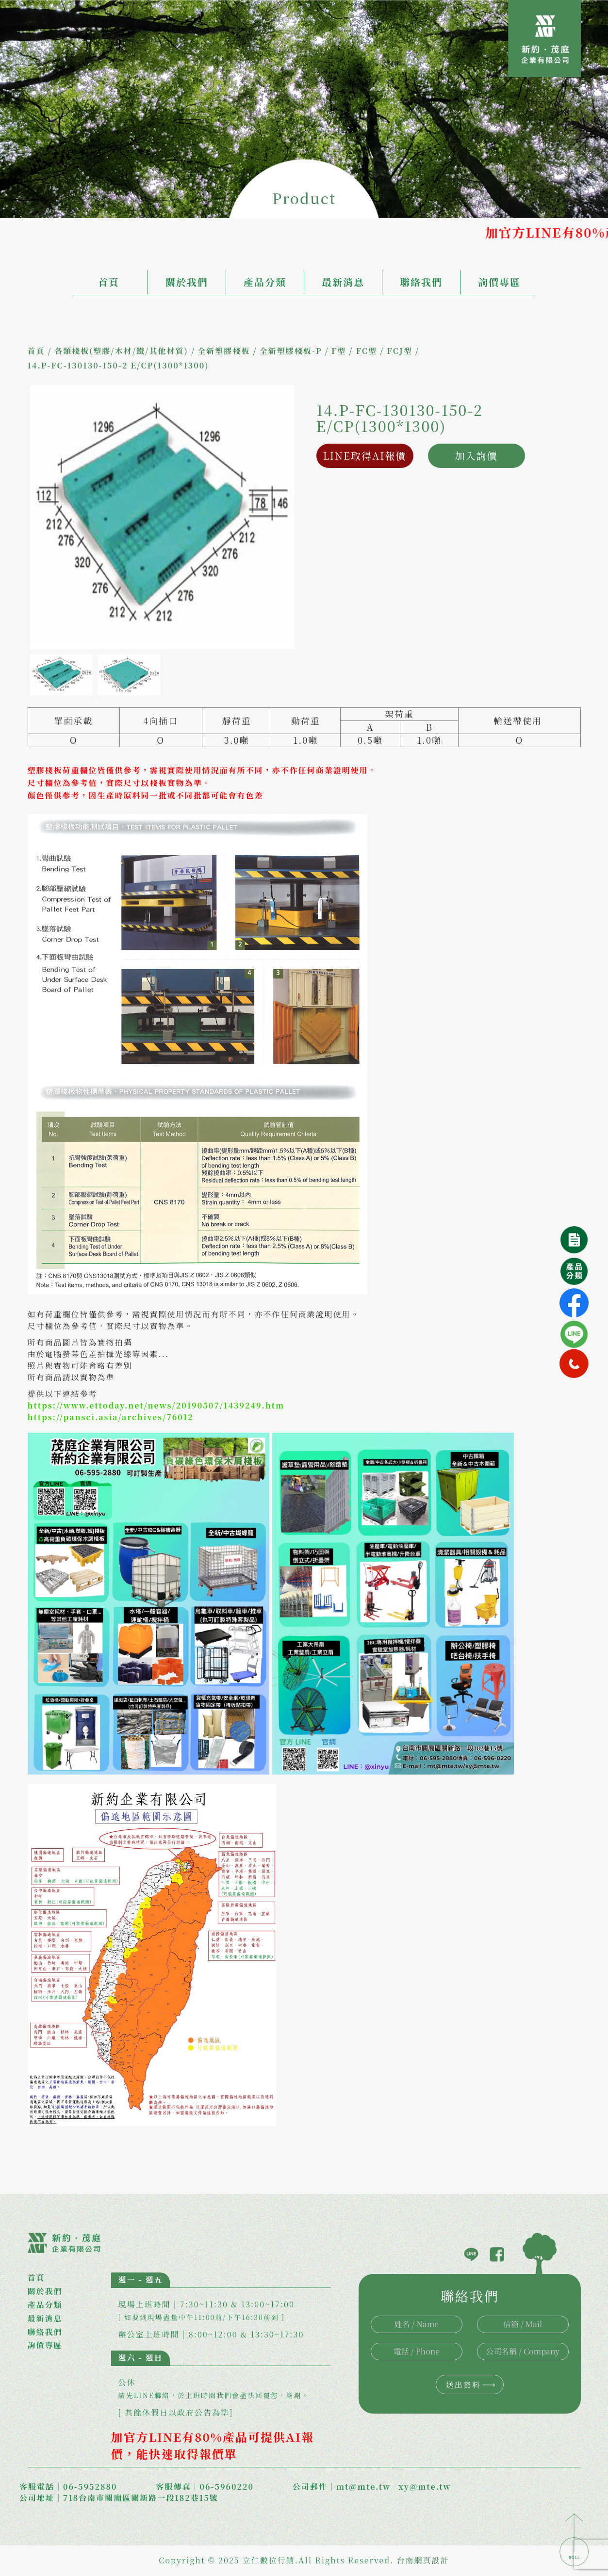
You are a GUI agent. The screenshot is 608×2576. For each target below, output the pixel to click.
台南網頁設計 (423, 2560)
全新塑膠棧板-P (291, 350)
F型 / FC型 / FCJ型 (371, 350)
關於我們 (186, 282)
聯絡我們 (421, 282)
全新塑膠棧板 (223, 350)
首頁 (108, 282)
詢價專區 (499, 282)
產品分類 (265, 282)
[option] (162, 517)
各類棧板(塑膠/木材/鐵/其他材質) (121, 350)
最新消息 (343, 282)
